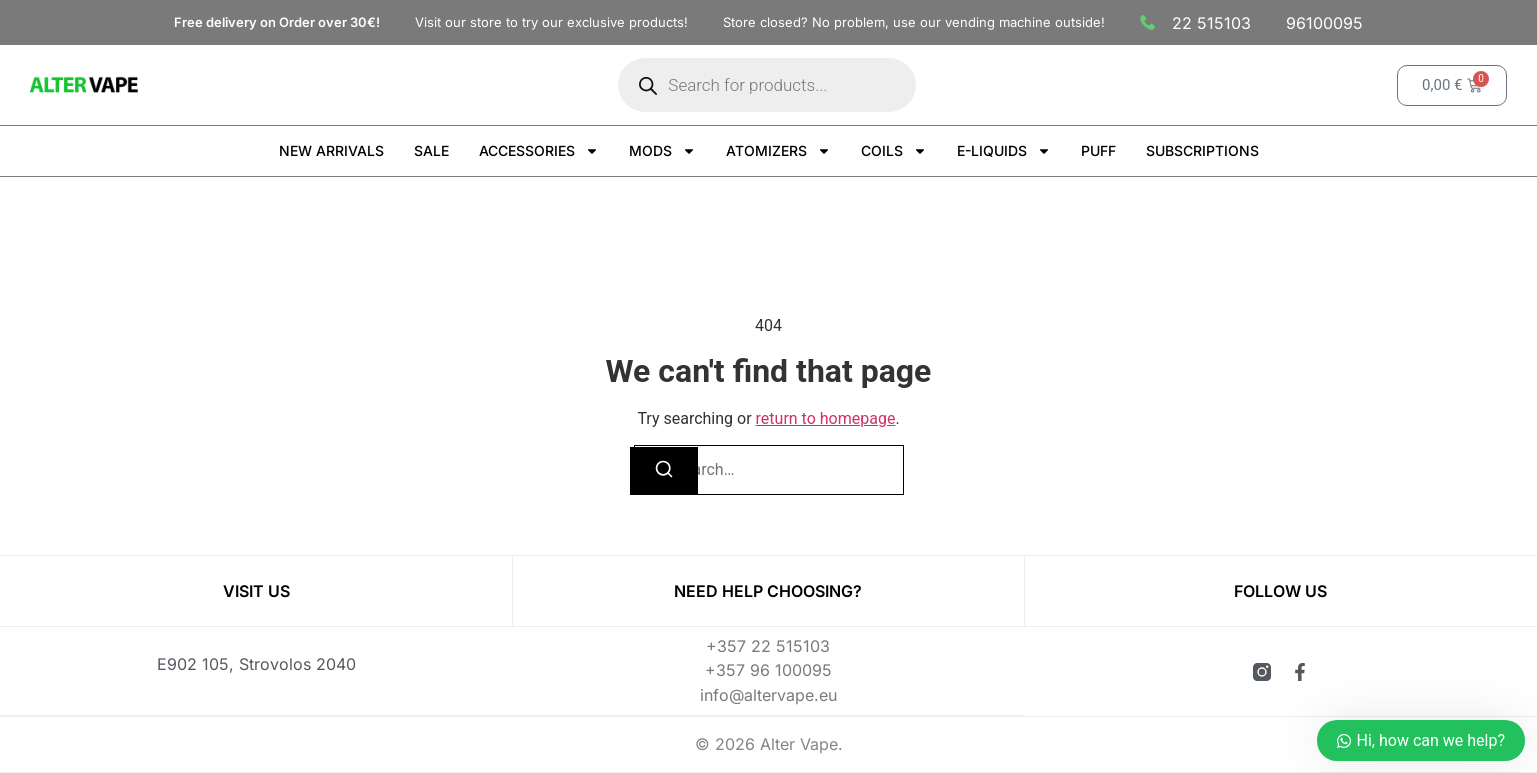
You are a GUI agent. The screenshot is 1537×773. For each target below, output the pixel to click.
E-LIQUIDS (1004, 151)
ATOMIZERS (778, 151)
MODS (662, 151)
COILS (894, 151)
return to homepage (826, 418)
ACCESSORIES (539, 151)
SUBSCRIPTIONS (1202, 150)
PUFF (1098, 150)
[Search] (664, 471)
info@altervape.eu (768, 696)
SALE (431, 150)
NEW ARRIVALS (331, 150)
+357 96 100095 (768, 671)
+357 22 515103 (768, 647)
